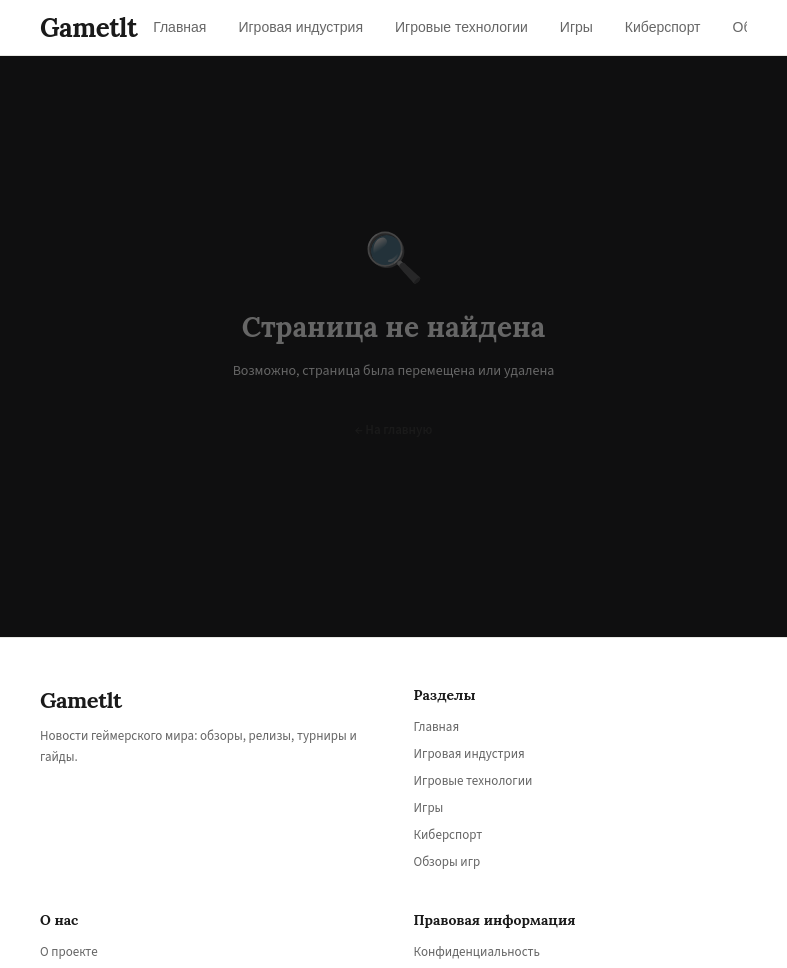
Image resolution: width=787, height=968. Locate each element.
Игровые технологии (473, 781)
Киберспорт (448, 835)
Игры (429, 808)
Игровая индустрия (469, 754)
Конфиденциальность (477, 952)
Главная (437, 727)
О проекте (69, 952)
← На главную (394, 430)
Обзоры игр (447, 862)
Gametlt (88, 27)
